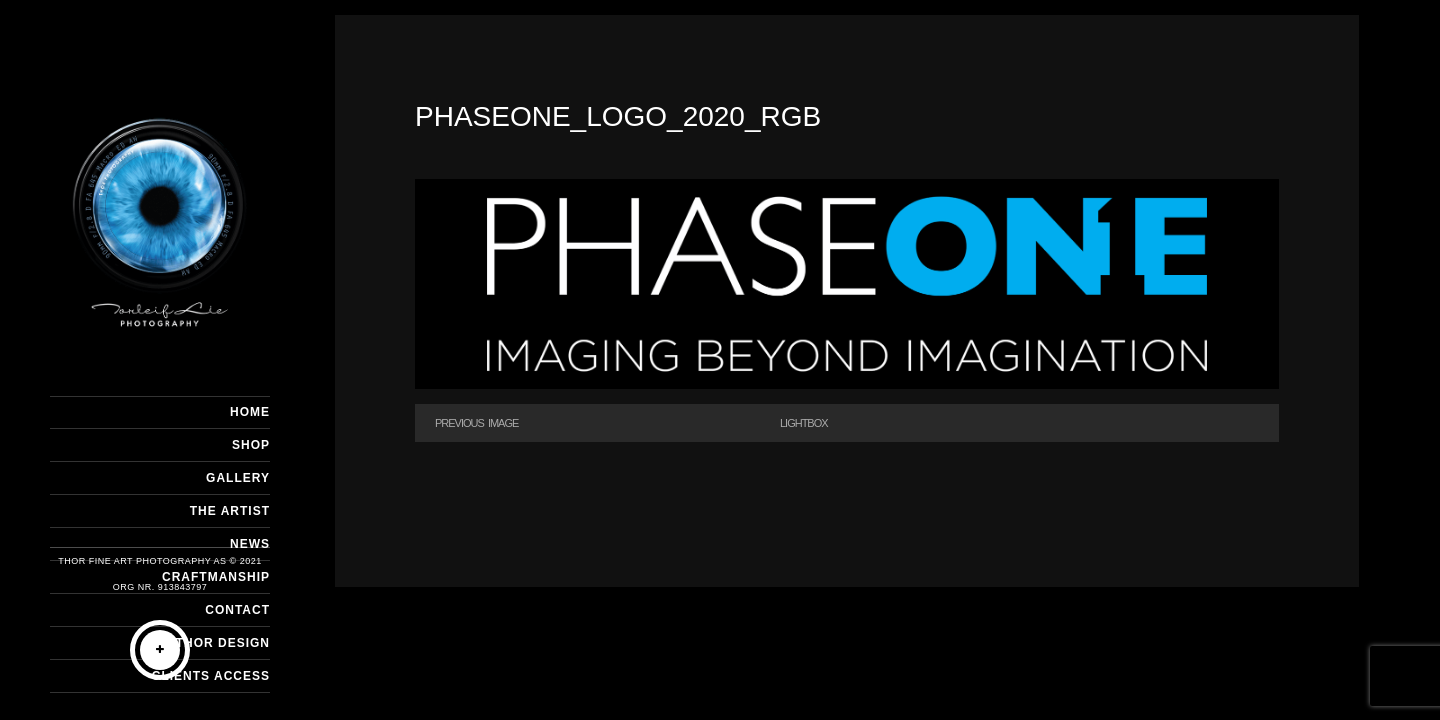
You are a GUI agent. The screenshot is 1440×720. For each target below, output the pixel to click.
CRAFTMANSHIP (216, 577)
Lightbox (804, 423)
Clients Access (211, 676)
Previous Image (476, 423)
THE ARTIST (230, 511)
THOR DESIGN (223, 643)
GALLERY (238, 478)
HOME (250, 412)
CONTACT (237, 610)
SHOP (251, 445)
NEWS (250, 544)
